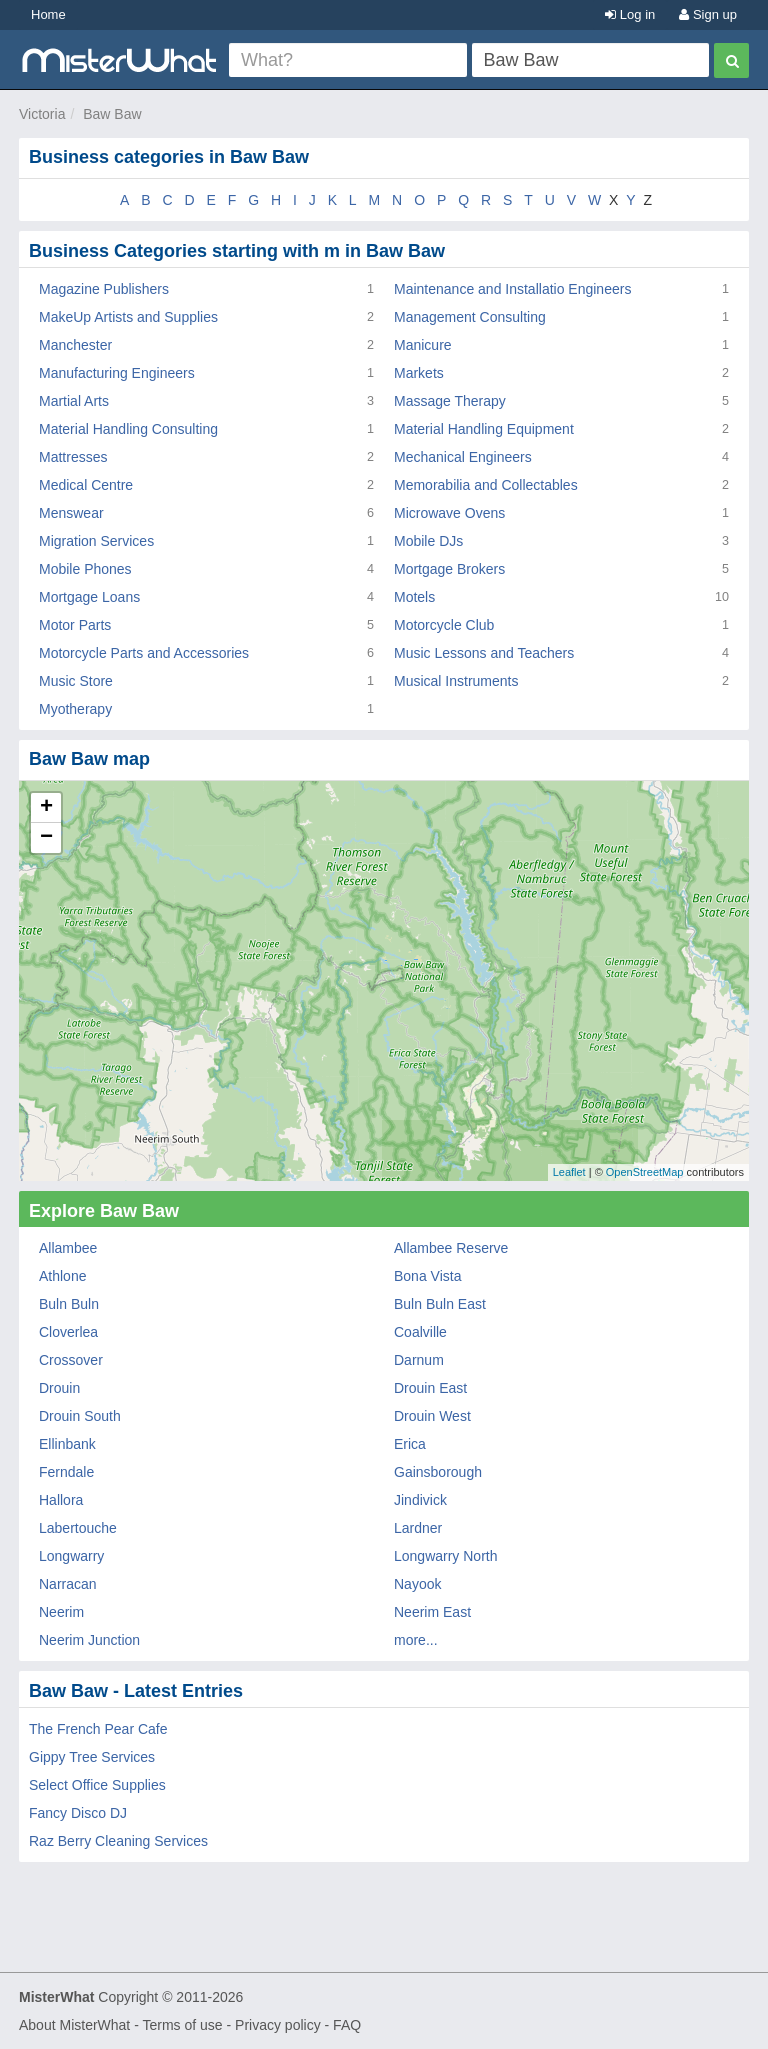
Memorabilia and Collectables (486, 485)
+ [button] (46, 808)
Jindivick (420, 1500)
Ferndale (66, 1472)
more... (416, 1640)
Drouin (59, 1388)
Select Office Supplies (97, 1785)
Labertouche (78, 1528)
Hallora (61, 1500)
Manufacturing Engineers (117, 373)
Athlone (62, 1276)
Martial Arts (74, 401)
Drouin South (80, 1416)
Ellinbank (67, 1444)
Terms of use (182, 2025)
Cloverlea (68, 1332)
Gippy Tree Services (92, 1757)
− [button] (46, 838)
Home (48, 14)
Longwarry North (446, 1556)
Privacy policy (278, 2025)
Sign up (708, 14)
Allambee (68, 1248)
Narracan (68, 1584)
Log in (630, 14)
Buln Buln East (440, 1304)
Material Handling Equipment (484, 429)
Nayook (417, 1584)
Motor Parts (75, 625)
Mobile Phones (85, 569)
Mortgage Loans (89, 597)
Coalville (420, 1332)
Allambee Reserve (451, 1248)
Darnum (419, 1360)
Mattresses (73, 457)
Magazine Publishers (104, 289)
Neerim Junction (89, 1640)
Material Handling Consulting (128, 429)
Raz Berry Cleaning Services (118, 1841)
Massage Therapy (450, 401)
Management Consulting (470, 317)
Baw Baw (112, 114)
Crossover (71, 1360)
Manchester (75, 345)
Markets (419, 373)
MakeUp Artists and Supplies (128, 317)
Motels (414, 597)
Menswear (71, 513)
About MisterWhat (74, 2025)
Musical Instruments (456, 681)
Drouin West (432, 1416)
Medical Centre (86, 485)
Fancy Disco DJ (78, 1813)
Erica (410, 1444)
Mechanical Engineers (463, 457)
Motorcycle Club (444, 625)
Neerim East (432, 1612)
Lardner (418, 1528)
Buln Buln (69, 1304)
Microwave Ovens (449, 513)
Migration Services (96, 541)
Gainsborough (438, 1472)
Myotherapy (75, 709)
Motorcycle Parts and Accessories (144, 653)
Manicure (423, 345)
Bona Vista (427, 1276)
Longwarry (71, 1556)
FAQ (347, 2025)
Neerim (61, 1612)
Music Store (76, 681)
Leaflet (569, 1172)
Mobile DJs (428, 541)
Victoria (42, 114)
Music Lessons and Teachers (484, 653)
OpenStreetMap (645, 1172)
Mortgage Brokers (449, 569)
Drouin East (430, 1388)
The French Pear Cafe (98, 1729)
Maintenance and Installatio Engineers (512, 289)
